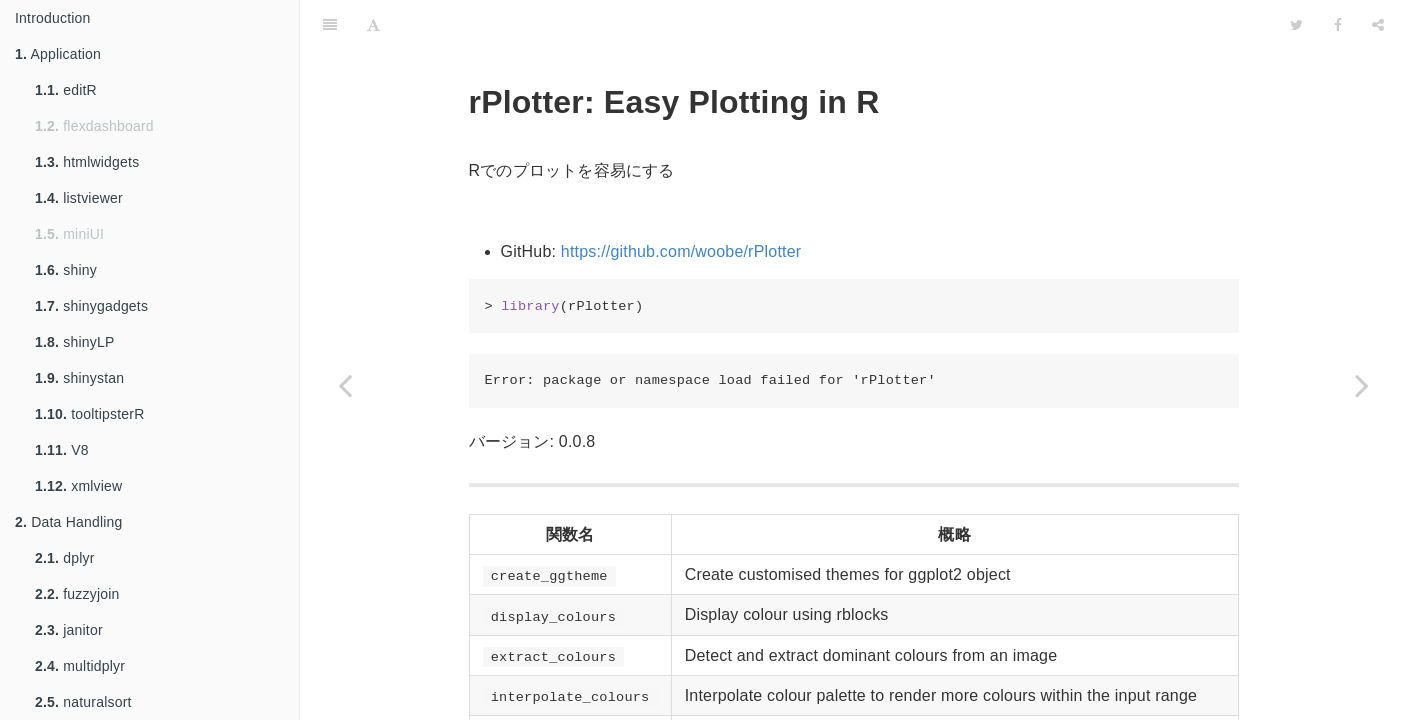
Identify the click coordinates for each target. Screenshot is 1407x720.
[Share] (1378, 25)
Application (58, 54)
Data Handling (69, 522)
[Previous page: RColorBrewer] (345, 385)
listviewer (79, 198)
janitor (69, 630)
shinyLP (74, 342)
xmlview (78, 486)
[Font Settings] (373, 25)
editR (66, 90)
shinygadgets (91, 306)
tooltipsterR (89, 414)
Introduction (53, 18)
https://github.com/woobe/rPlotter (681, 251)
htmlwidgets (87, 162)
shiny (66, 270)
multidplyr (80, 666)
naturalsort (83, 702)
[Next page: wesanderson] (1362, 385)
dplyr (65, 558)
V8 (62, 450)
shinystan (79, 378)
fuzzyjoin (77, 594)
